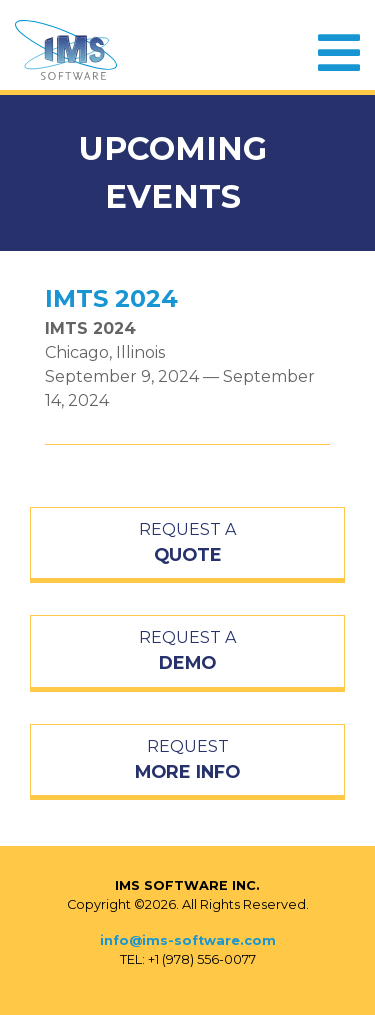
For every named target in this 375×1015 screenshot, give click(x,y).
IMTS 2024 (111, 298)
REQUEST (187, 761)
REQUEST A (187, 544)
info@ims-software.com (188, 940)
